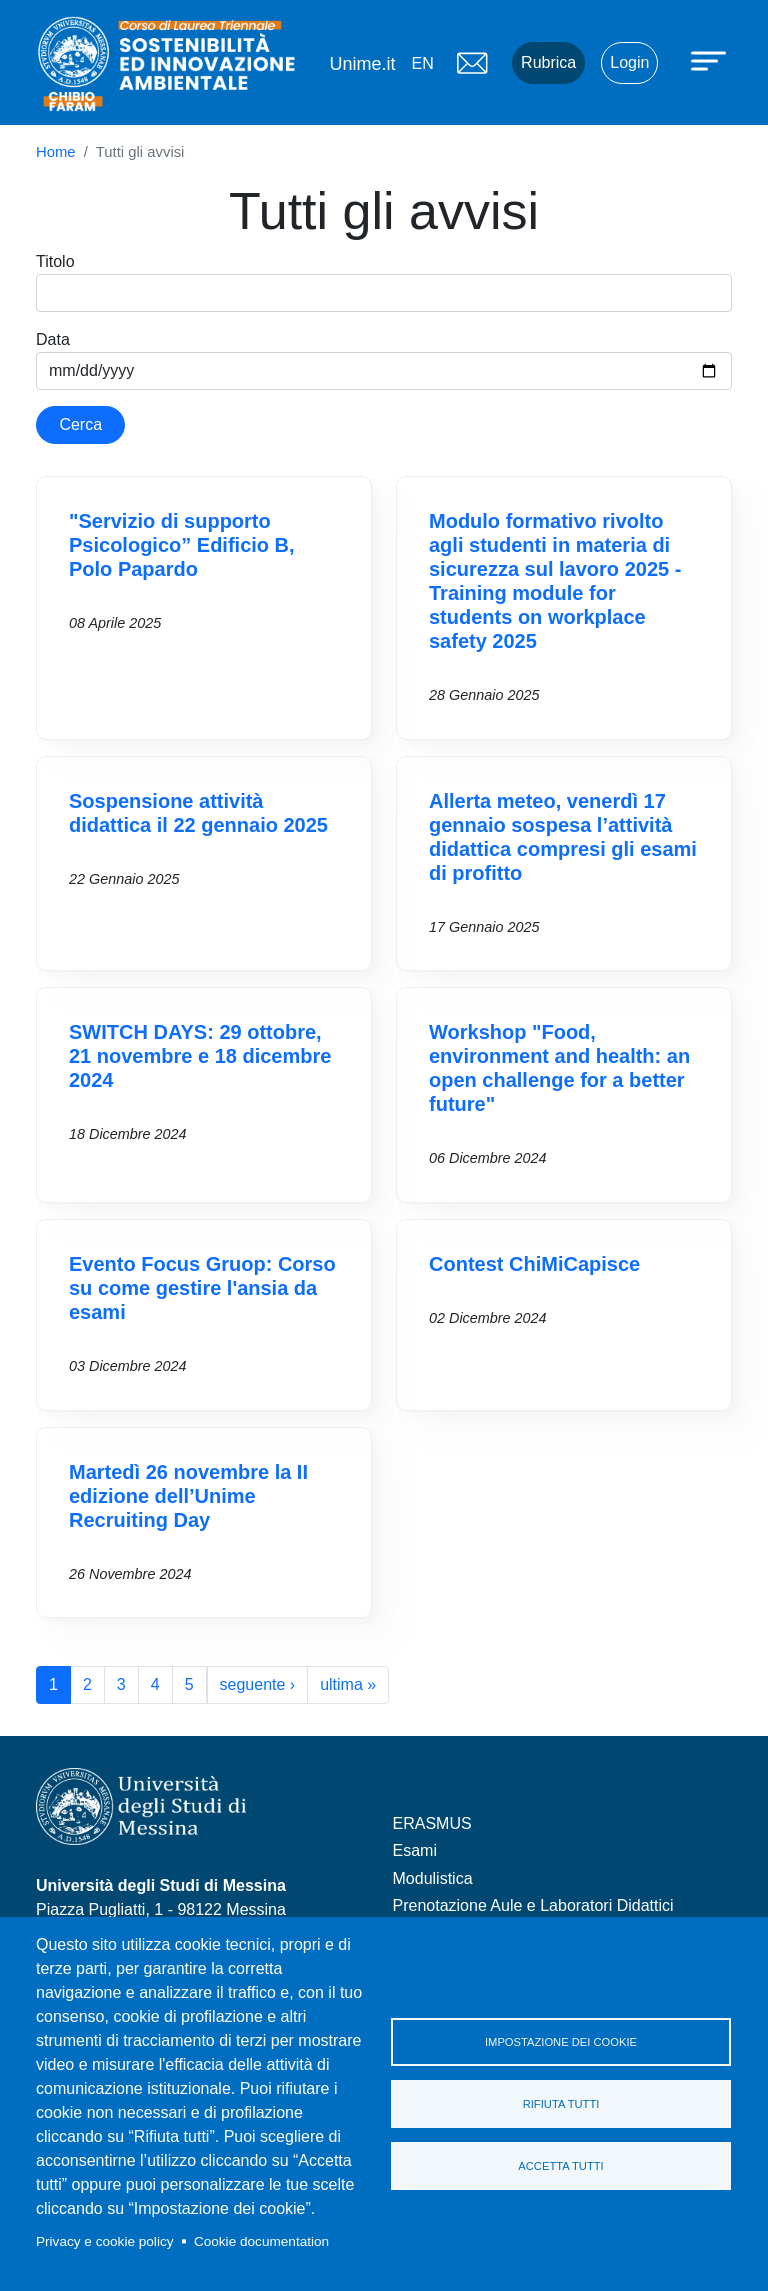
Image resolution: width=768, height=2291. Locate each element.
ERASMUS (432, 1823)
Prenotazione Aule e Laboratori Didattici (533, 1905)
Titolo (55, 261)
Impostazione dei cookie (561, 2042)
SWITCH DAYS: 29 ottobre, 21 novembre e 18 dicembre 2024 (200, 1056)
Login (629, 62)
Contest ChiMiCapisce (534, 1264)
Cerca (80, 424)
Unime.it (362, 64)
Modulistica (433, 1878)
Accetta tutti (560, 2166)
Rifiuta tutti (561, 2104)
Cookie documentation (261, 2241)
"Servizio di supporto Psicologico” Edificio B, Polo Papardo (182, 545)
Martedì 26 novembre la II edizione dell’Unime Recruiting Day (188, 1496)
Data (53, 339)
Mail (472, 63)
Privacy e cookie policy (105, 2241)
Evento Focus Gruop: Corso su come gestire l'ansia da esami (202, 1288)
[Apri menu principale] (711, 60)
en (422, 63)
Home (56, 152)
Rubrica (548, 62)
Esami (415, 1850)
